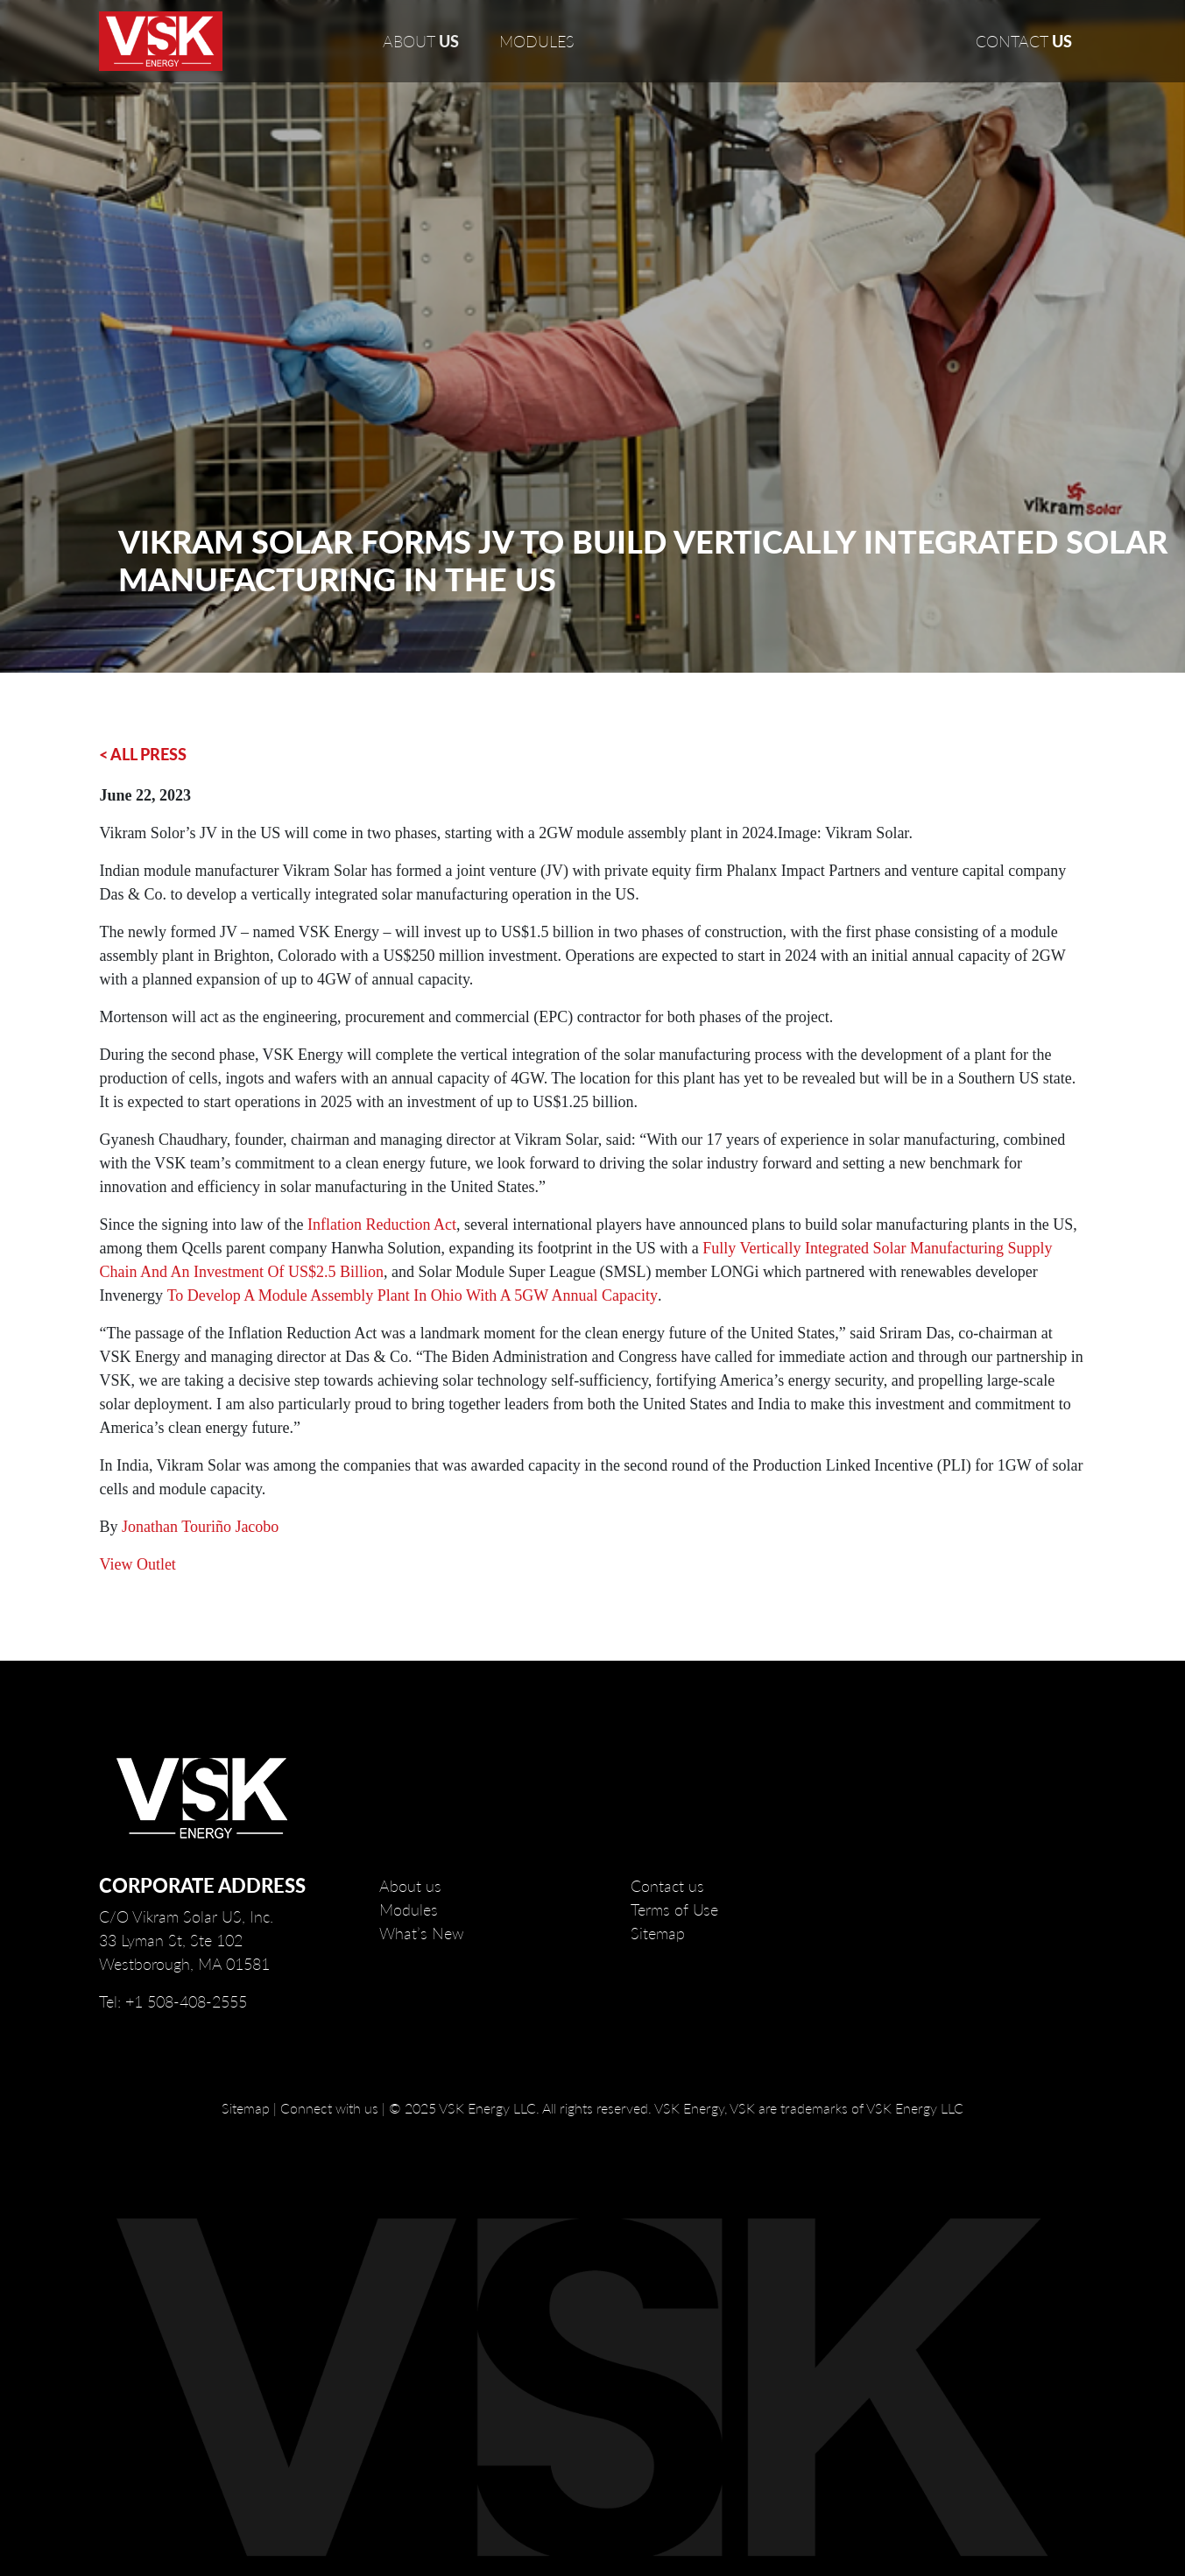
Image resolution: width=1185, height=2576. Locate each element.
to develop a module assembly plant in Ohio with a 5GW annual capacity (412, 1295)
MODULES (537, 41)
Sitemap (658, 1933)
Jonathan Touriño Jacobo (200, 1526)
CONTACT (1024, 41)
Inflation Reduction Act (381, 1224)
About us (410, 1885)
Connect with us (329, 2108)
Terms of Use (674, 1909)
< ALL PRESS (143, 754)
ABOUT (421, 41)
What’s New (421, 1933)
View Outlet (137, 1564)
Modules (408, 1909)
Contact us (667, 1885)
